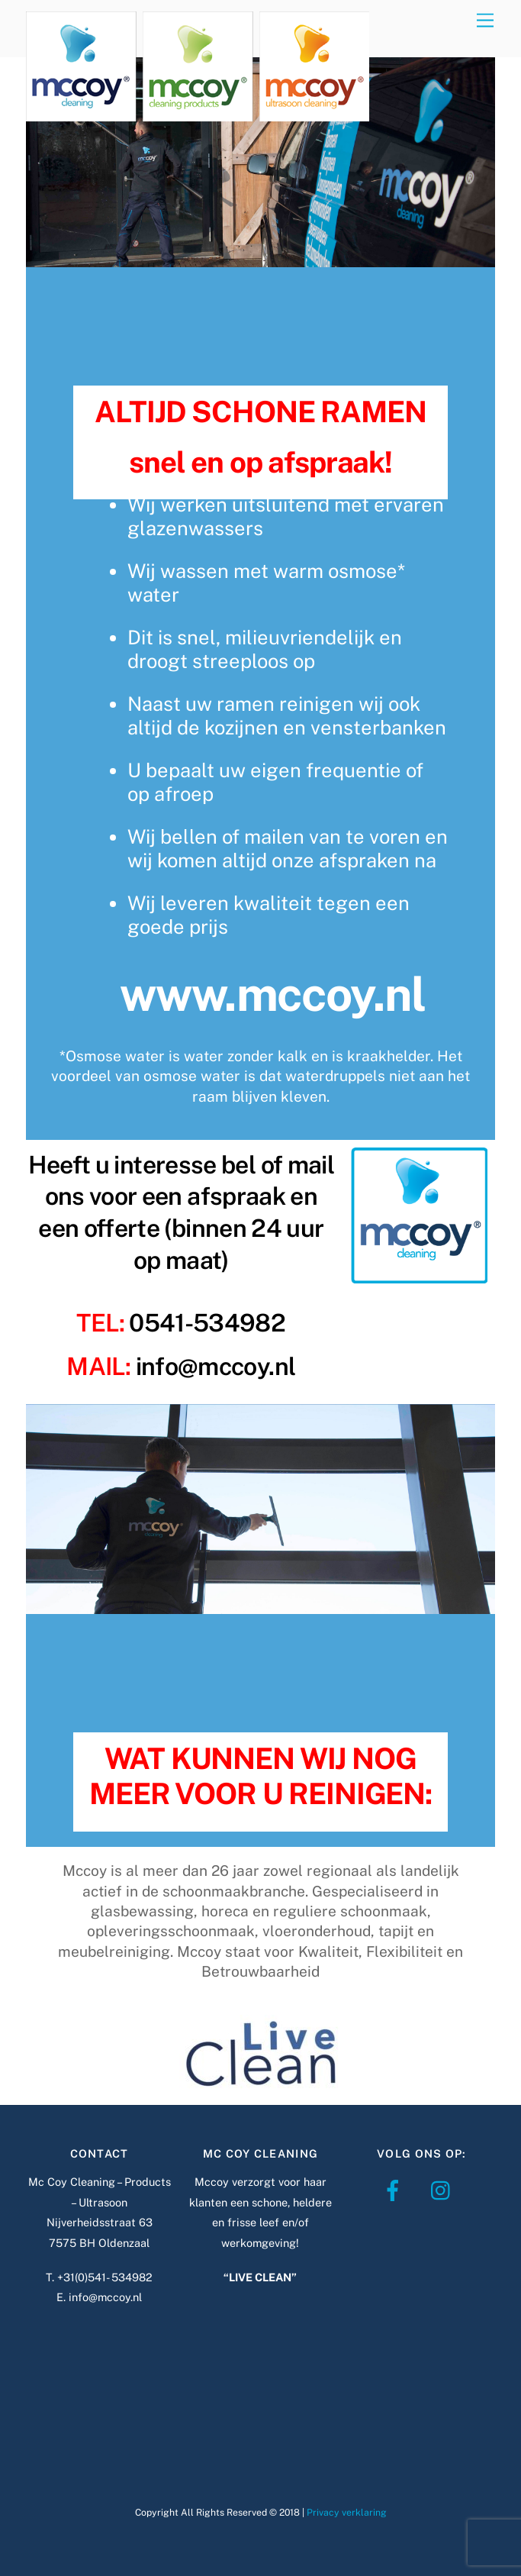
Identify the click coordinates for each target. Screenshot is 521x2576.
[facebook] (395, 2189)
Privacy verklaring (347, 2512)
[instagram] (444, 2189)
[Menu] (485, 21)
